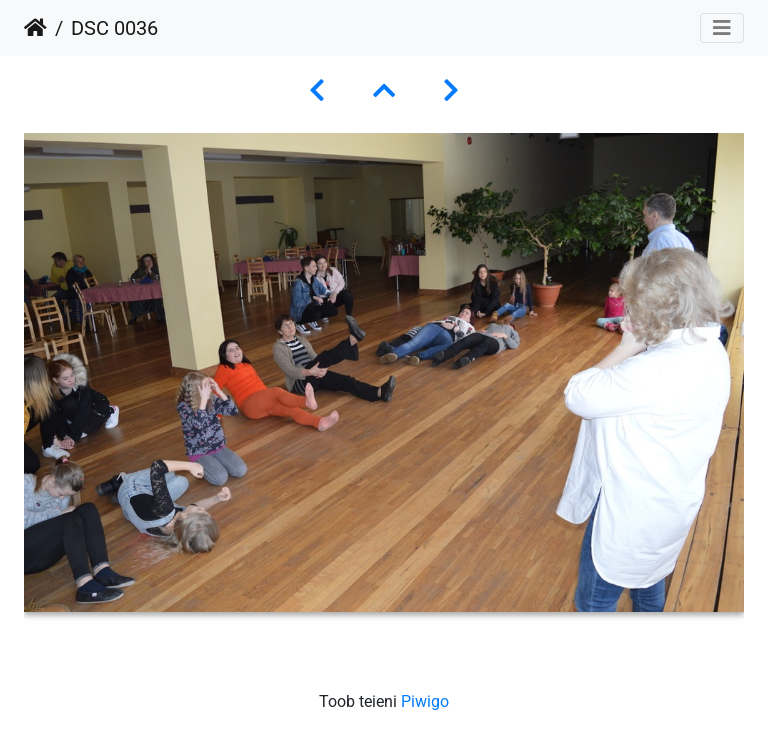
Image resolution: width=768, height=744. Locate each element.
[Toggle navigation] (722, 28)
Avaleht (35, 28)
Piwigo (425, 701)
